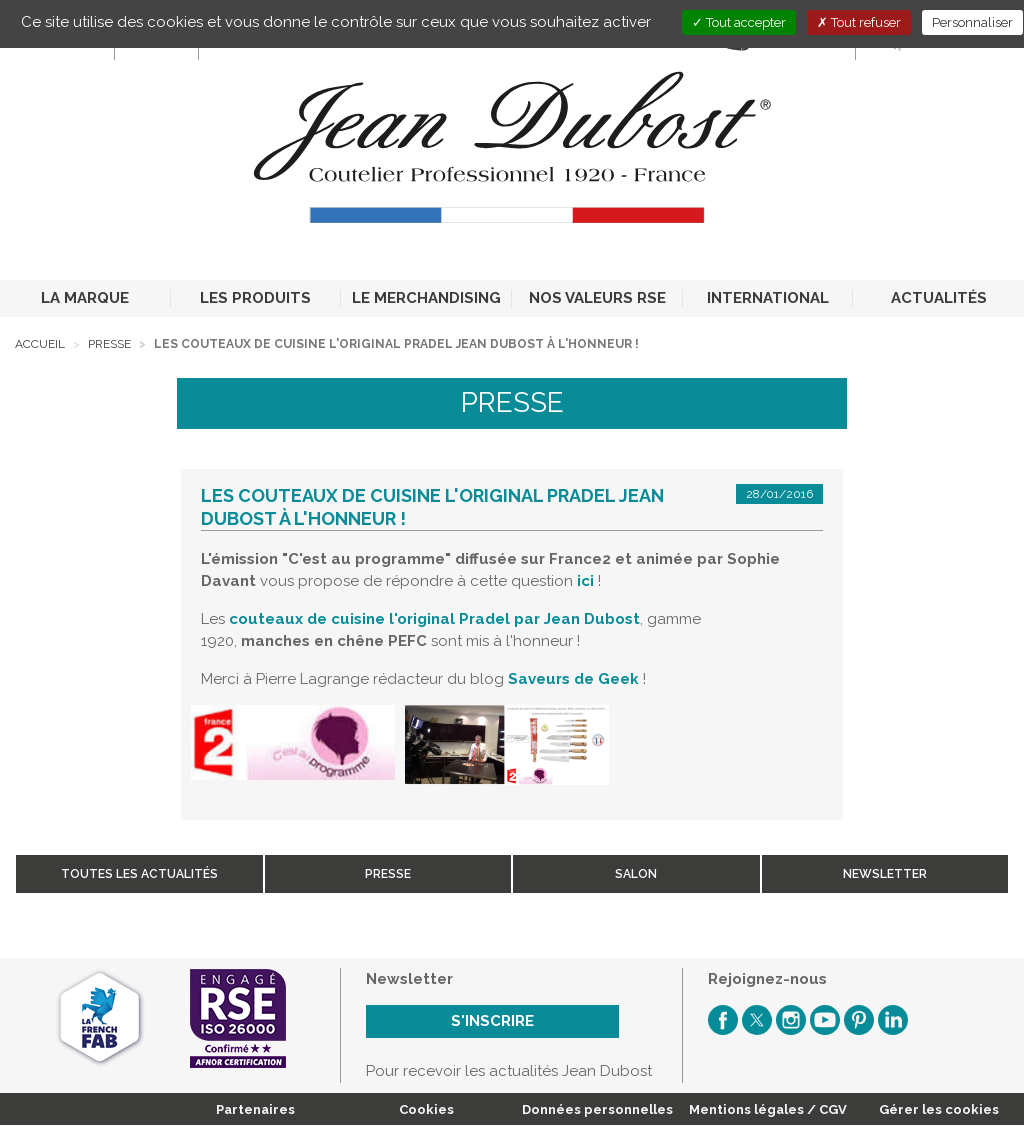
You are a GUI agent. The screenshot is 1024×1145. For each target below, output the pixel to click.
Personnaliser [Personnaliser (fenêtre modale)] (972, 22)
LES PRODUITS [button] (255, 298)
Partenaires (255, 1109)
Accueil (40, 344)
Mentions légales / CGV (768, 1109)
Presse (109, 344)
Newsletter (885, 874)
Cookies (426, 1109)
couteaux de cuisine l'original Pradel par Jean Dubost (434, 619)
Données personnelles (597, 1109)
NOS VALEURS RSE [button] (597, 298)
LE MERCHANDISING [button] (426, 298)
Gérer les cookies (939, 1109)
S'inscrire (492, 1021)
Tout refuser (859, 22)
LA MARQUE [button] (85, 298)
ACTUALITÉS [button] (939, 298)
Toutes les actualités (139, 874)
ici (585, 581)
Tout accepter (739, 22)
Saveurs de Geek (573, 679)
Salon (636, 874)
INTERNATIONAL (768, 298)
